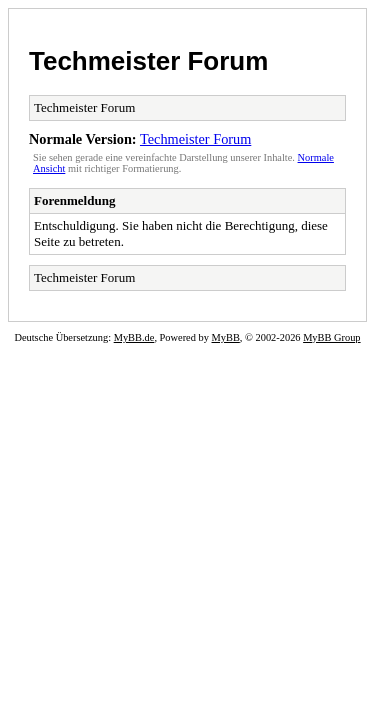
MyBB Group (331, 337)
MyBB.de (134, 337)
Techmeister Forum (148, 61)
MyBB (226, 337)
